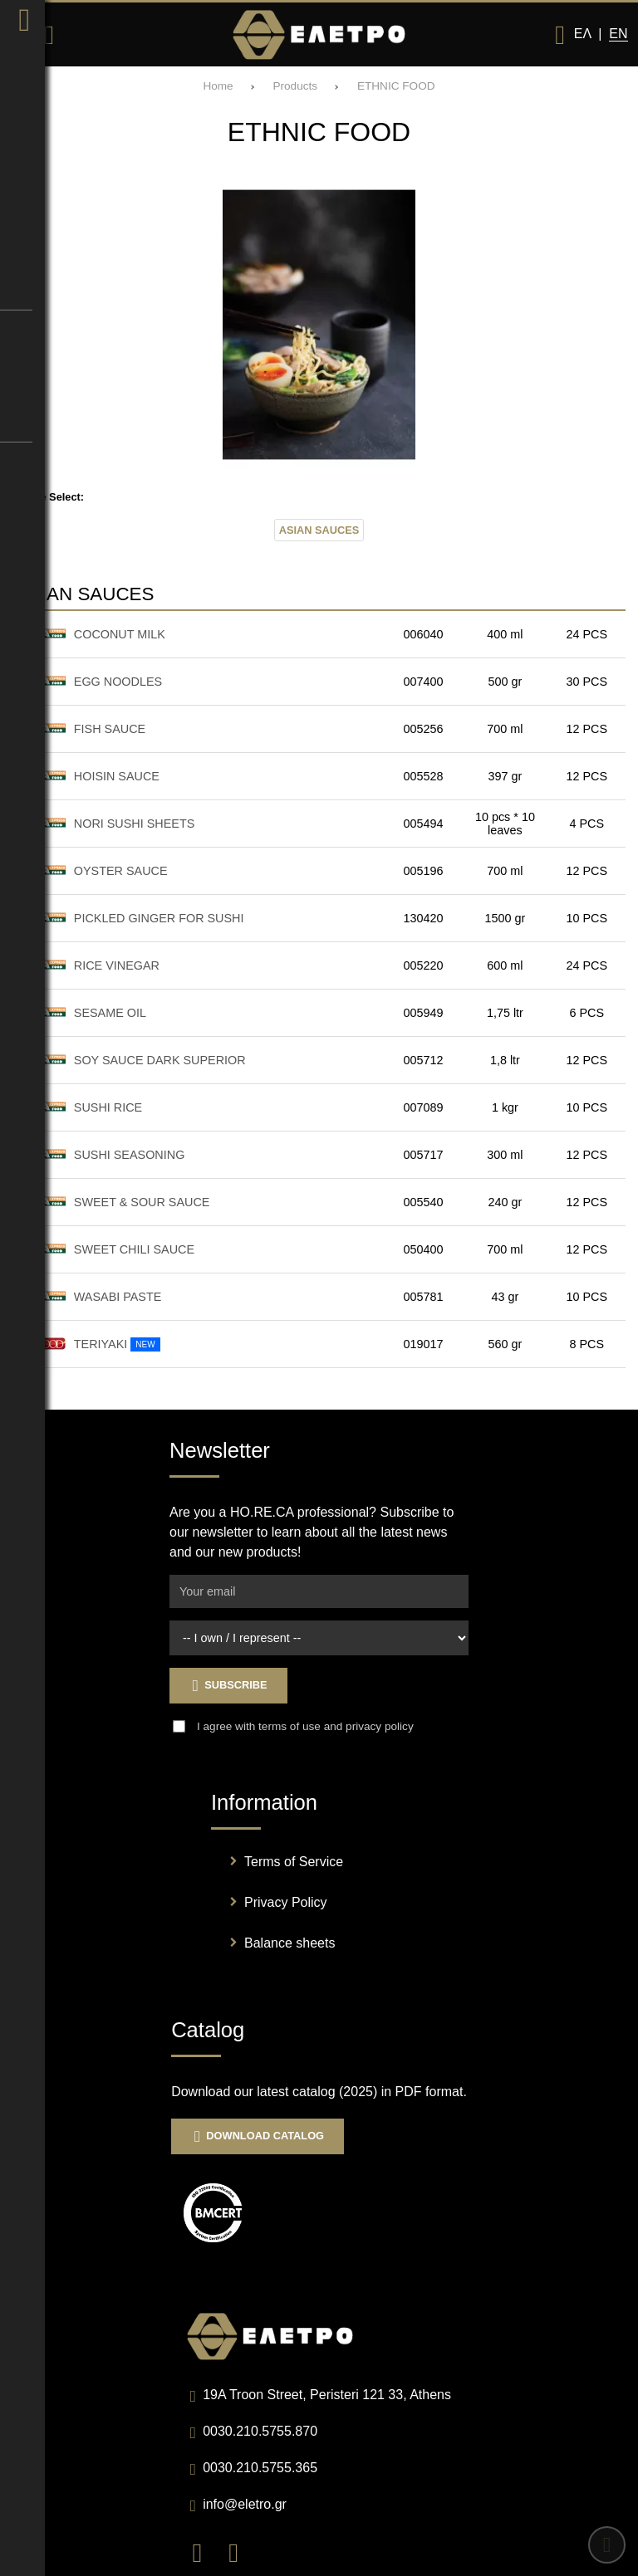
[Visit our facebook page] (205, 2552)
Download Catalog (257, 2136)
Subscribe (228, 1686)
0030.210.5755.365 (260, 2468)
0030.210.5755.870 (260, 2431)
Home (218, 86)
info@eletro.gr (245, 2504)
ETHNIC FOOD (396, 86)
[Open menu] (21, 34)
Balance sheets (289, 1943)
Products (294, 86)
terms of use (289, 1726)
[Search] (49, 34)
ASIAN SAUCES (319, 530)
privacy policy (380, 1726)
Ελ (582, 34)
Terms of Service (293, 1862)
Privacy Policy (285, 1902)
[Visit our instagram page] (239, 2552)
